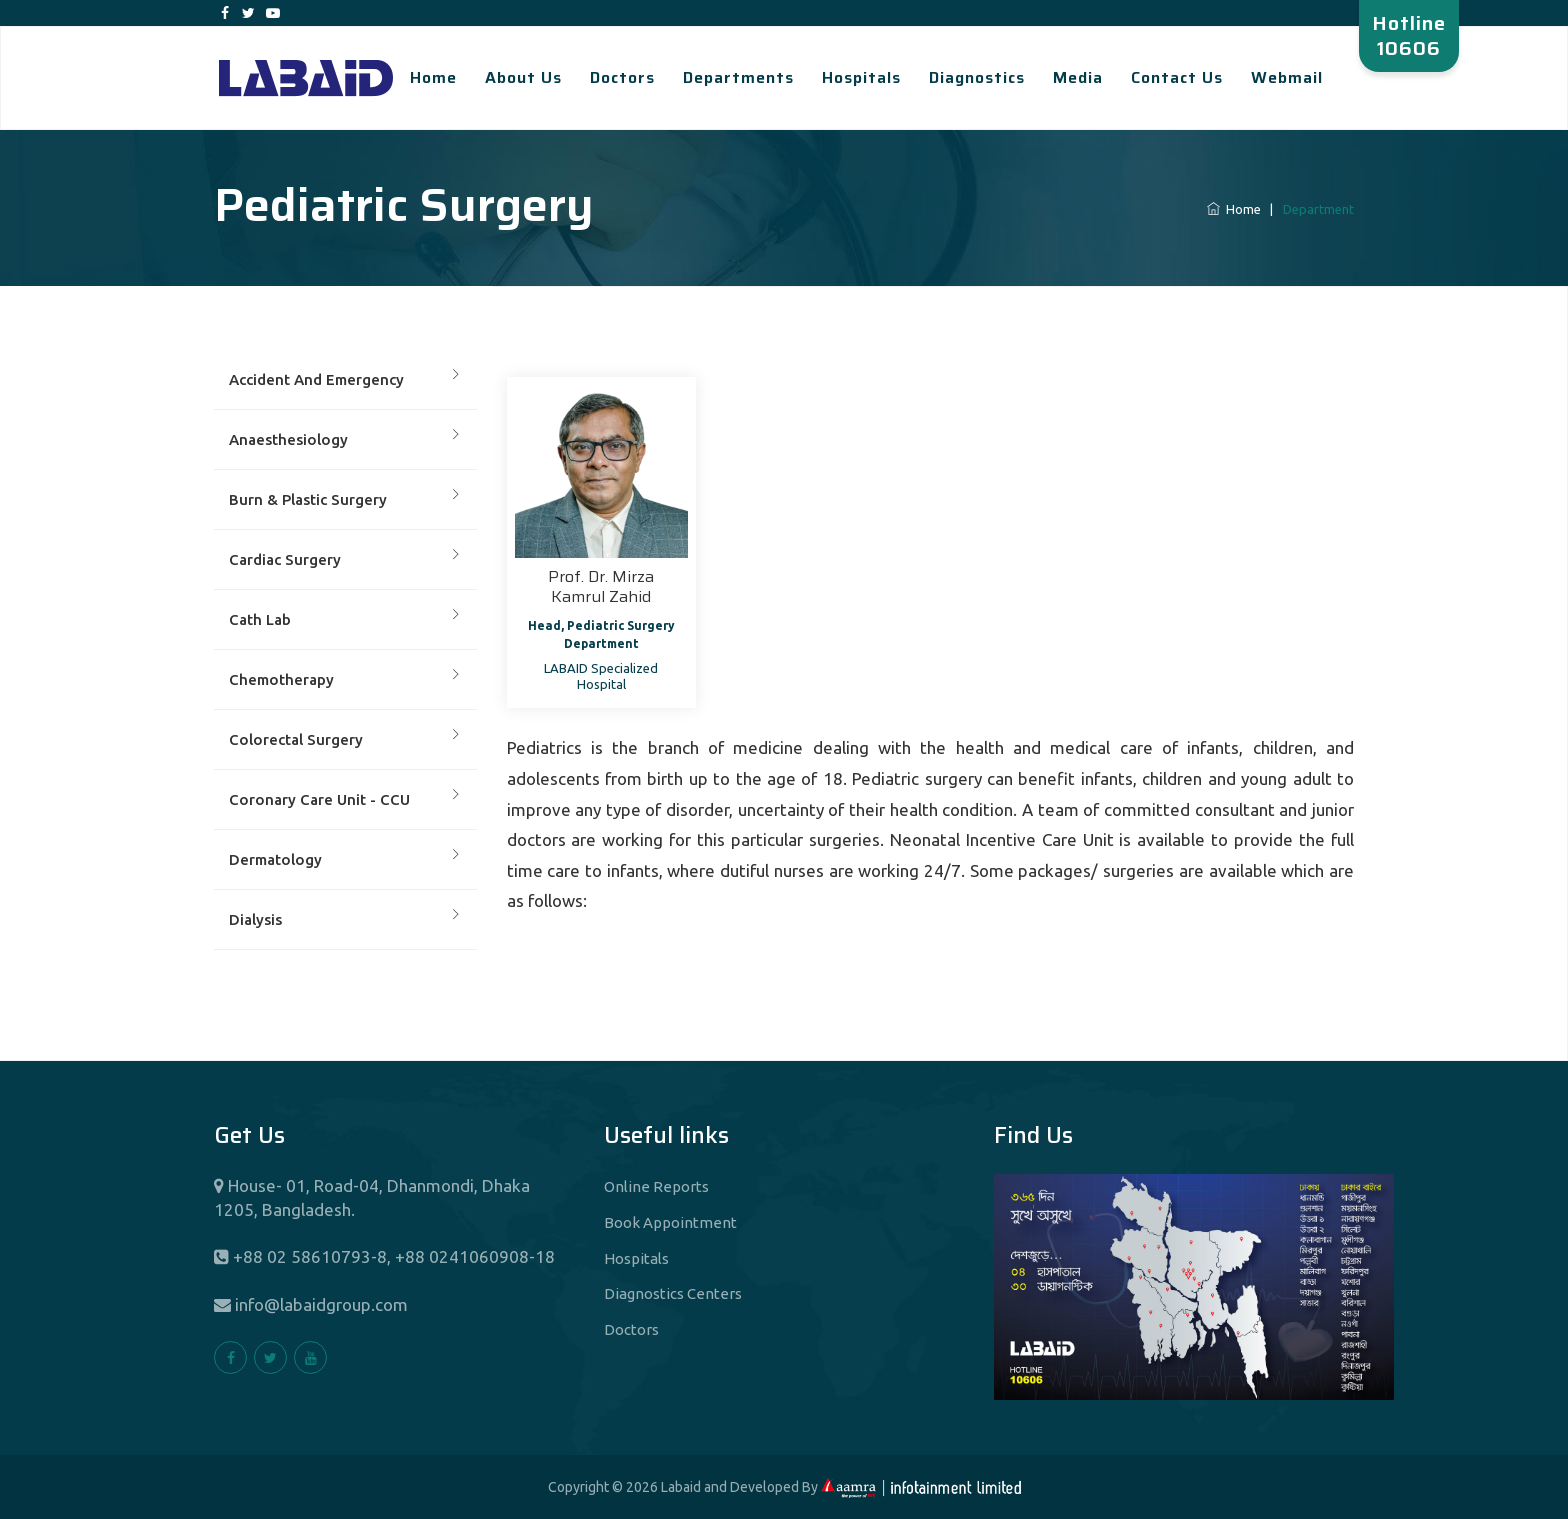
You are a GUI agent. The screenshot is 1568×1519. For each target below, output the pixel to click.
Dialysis (255, 919)
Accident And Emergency (316, 379)
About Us (523, 77)
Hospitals (861, 77)
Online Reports (656, 1186)
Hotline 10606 (1409, 35)
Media (1078, 77)
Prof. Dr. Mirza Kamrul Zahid (601, 586)
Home (433, 77)
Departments (738, 77)
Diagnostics (977, 77)
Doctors (622, 77)
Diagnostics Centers (673, 1293)
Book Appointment (670, 1222)
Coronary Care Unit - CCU (319, 799)
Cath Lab (260, 619)
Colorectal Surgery (296, 739)
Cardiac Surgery (285, 559)
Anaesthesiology (288, 439)
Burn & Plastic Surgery (308, 499)
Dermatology (275, 859)
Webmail (1287, 77)
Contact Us (1177, 77)
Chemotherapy (281, 679)
